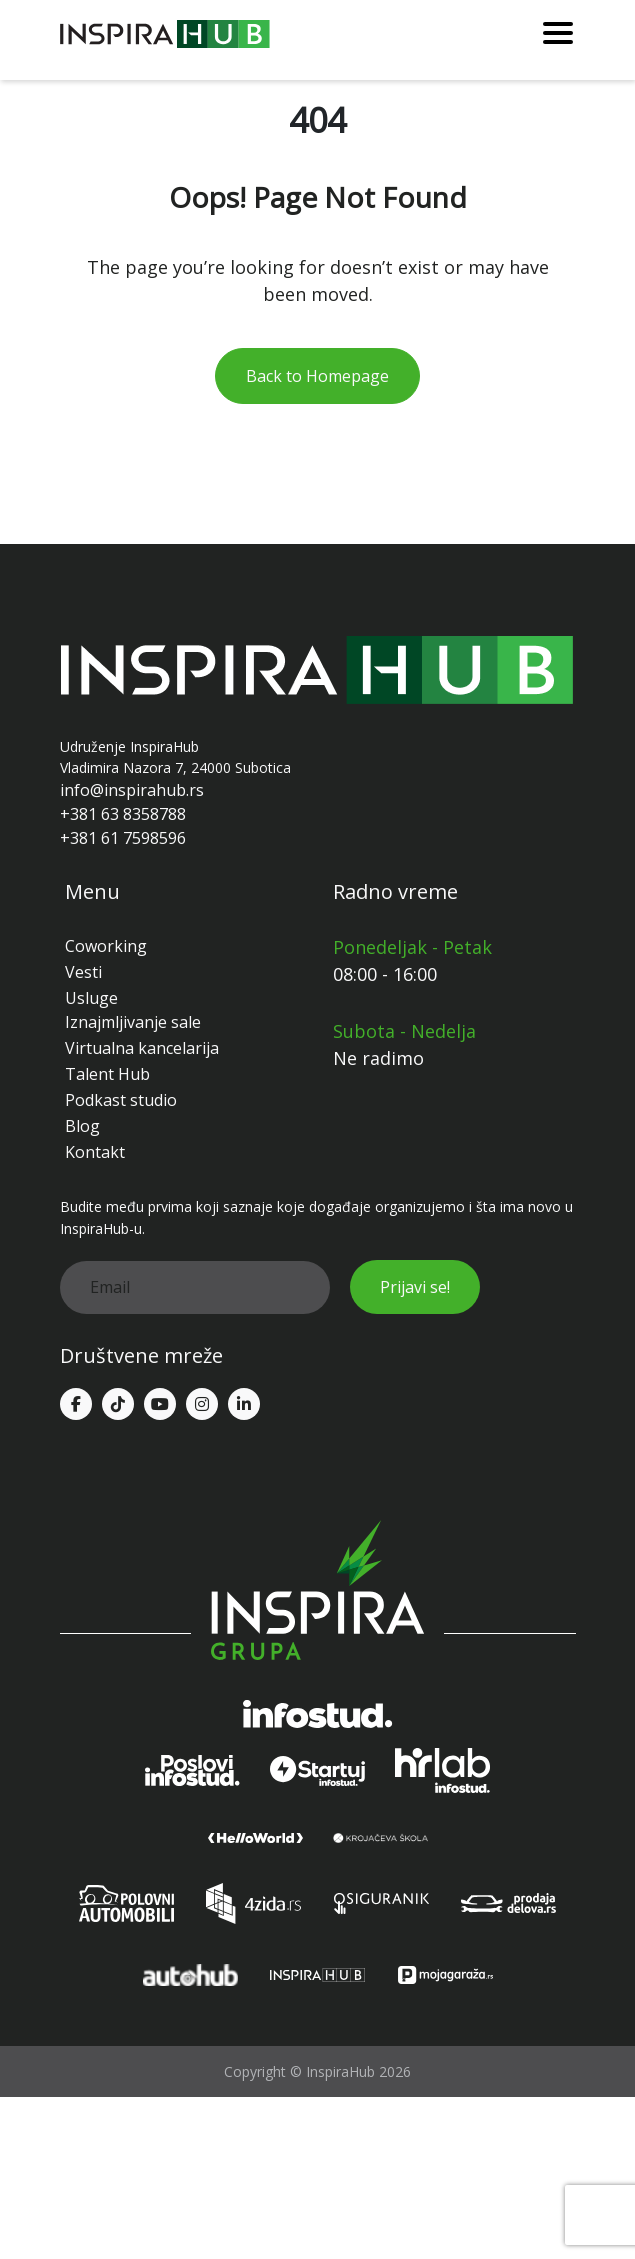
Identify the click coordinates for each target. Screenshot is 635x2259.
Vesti (83, 972)
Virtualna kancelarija (142, 1048)
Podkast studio (121, 1100)
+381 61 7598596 (123, 838)
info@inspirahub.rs (132, 790)
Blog (82, 1126)
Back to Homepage (317, 376)
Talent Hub (107, 1074)
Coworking (106, 946)
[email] (195, 1287)
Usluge (91, 998)
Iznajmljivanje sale (133, 1022)
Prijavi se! (415, 1287)
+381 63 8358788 (123, 814)
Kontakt (95, 1152)
